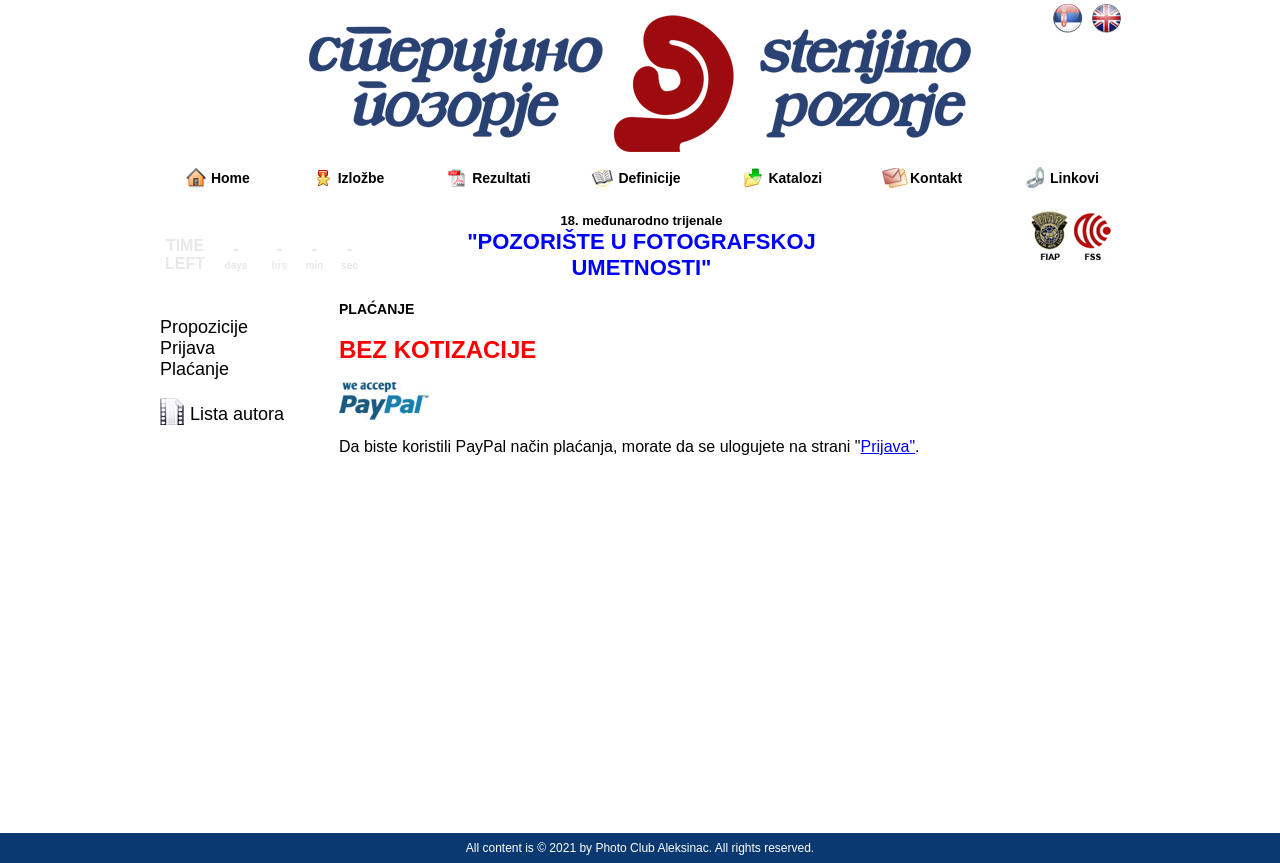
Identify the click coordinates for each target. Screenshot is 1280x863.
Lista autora (237, 414)
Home (230, 178)
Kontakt (936, 178)
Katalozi (795, 178)
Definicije (649, 178)
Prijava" (888, 446)
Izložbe (361, 178)
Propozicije (204, 327)
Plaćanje (194, 369)
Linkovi (1074, 178)
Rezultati (501, 178)
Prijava (187, 348)
